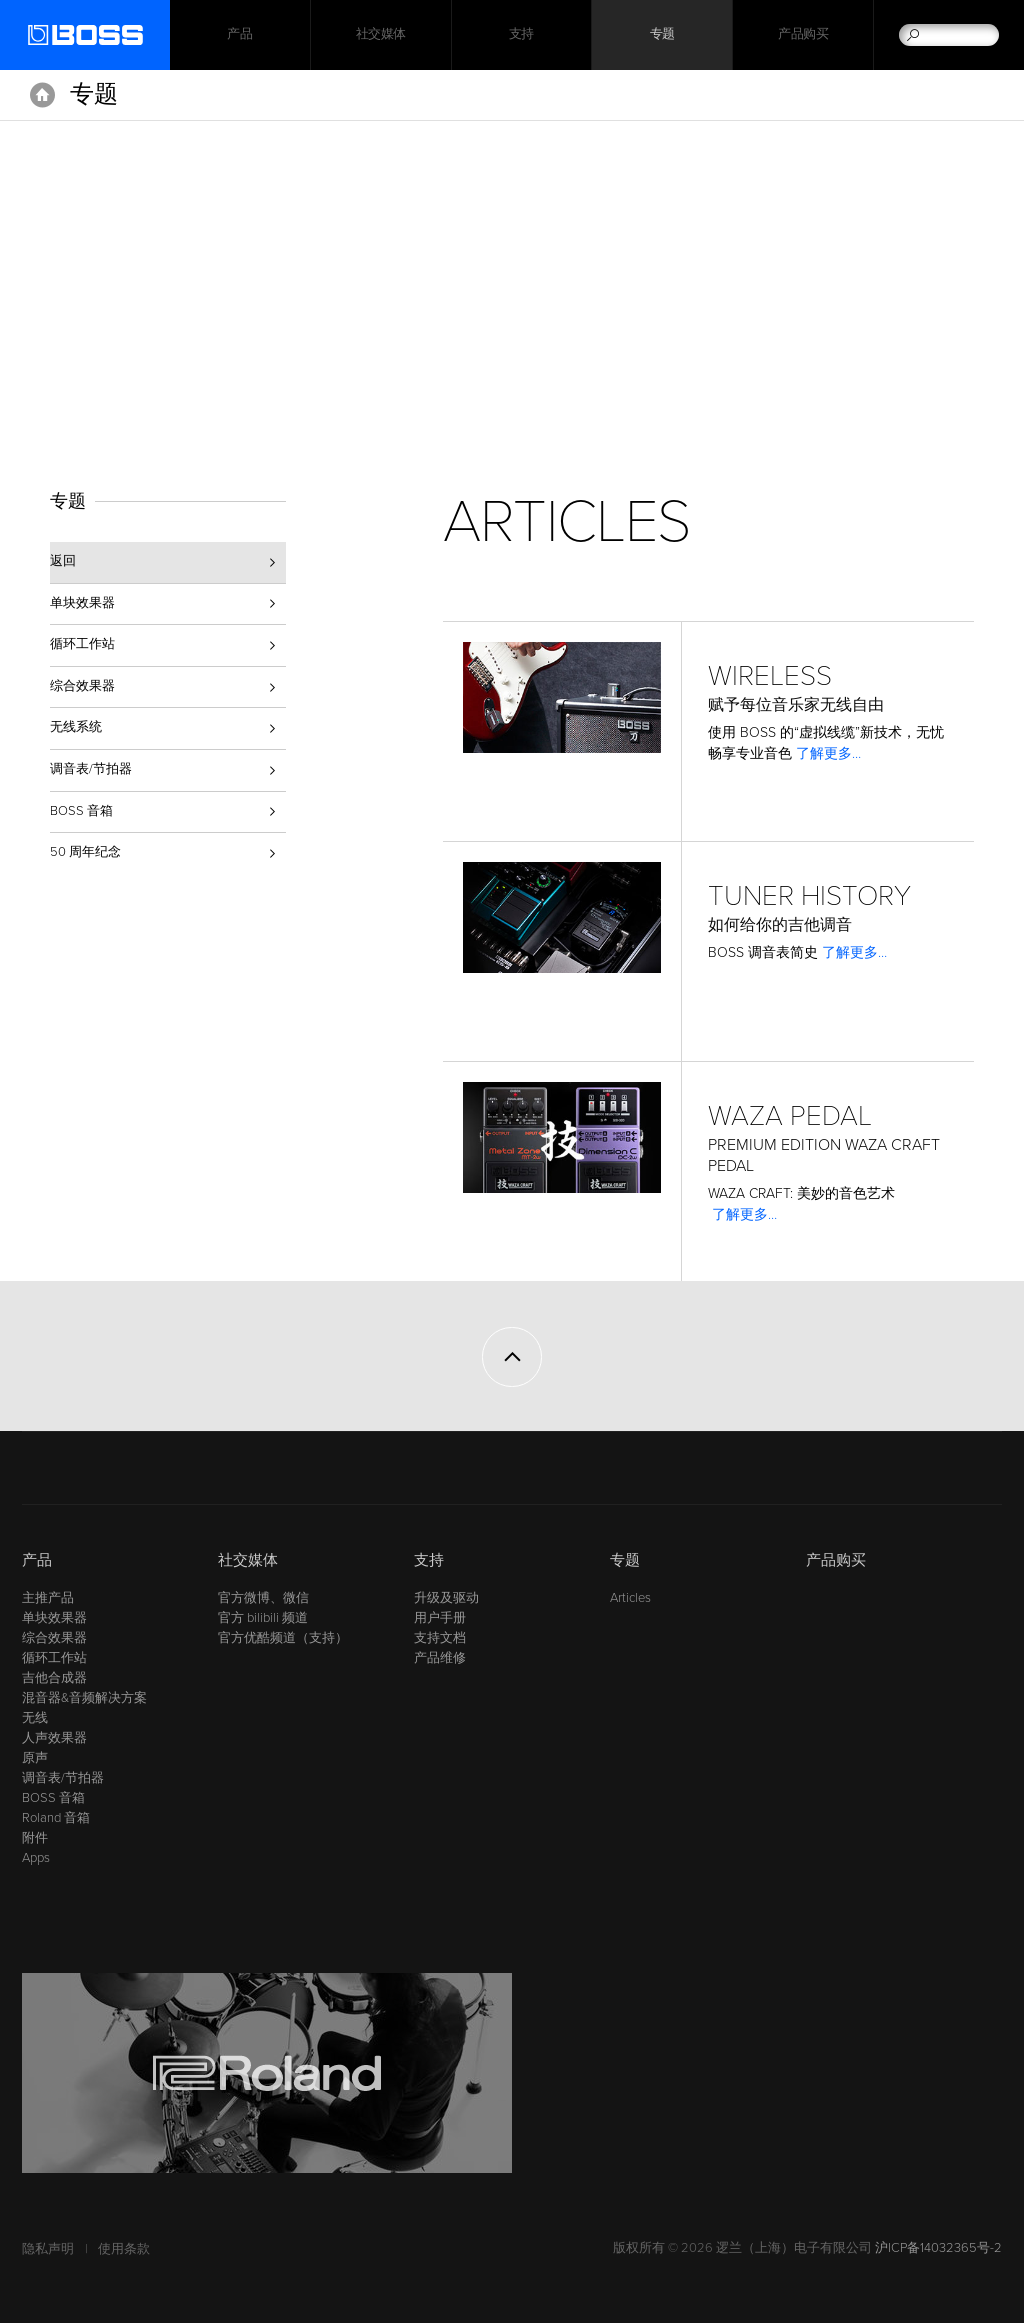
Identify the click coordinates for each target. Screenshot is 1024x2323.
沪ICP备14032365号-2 (938, 2248)
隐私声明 (48, 2249)
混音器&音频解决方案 (84, 1698)
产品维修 (440, 1658)
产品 (37, 1560)
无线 (35, 1718)
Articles (630, 1598)
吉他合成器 (54, 1678)
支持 (521, 35)
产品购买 (803, 35)
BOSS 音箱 (81, 811)
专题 (662, 35)
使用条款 (124, 2249)
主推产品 (48, 1598)
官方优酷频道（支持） (283, 1638)
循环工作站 (82, 644)
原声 (35, 1758)
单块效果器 (82, 603)
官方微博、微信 (263, 1598)
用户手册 (440, 1618)
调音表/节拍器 (91, 769)
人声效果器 (54, 1738)
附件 (35, 1838)
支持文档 (440, 1638)
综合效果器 (82, 686)
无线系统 (76, 727)
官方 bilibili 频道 (263, 1618)
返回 (63, 561)
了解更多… (829, 753)
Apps (36, 1858)
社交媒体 (381, 35)
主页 (42, 95)
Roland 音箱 (56, 1818)
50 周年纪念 (85, 852)
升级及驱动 (446, 1598)
